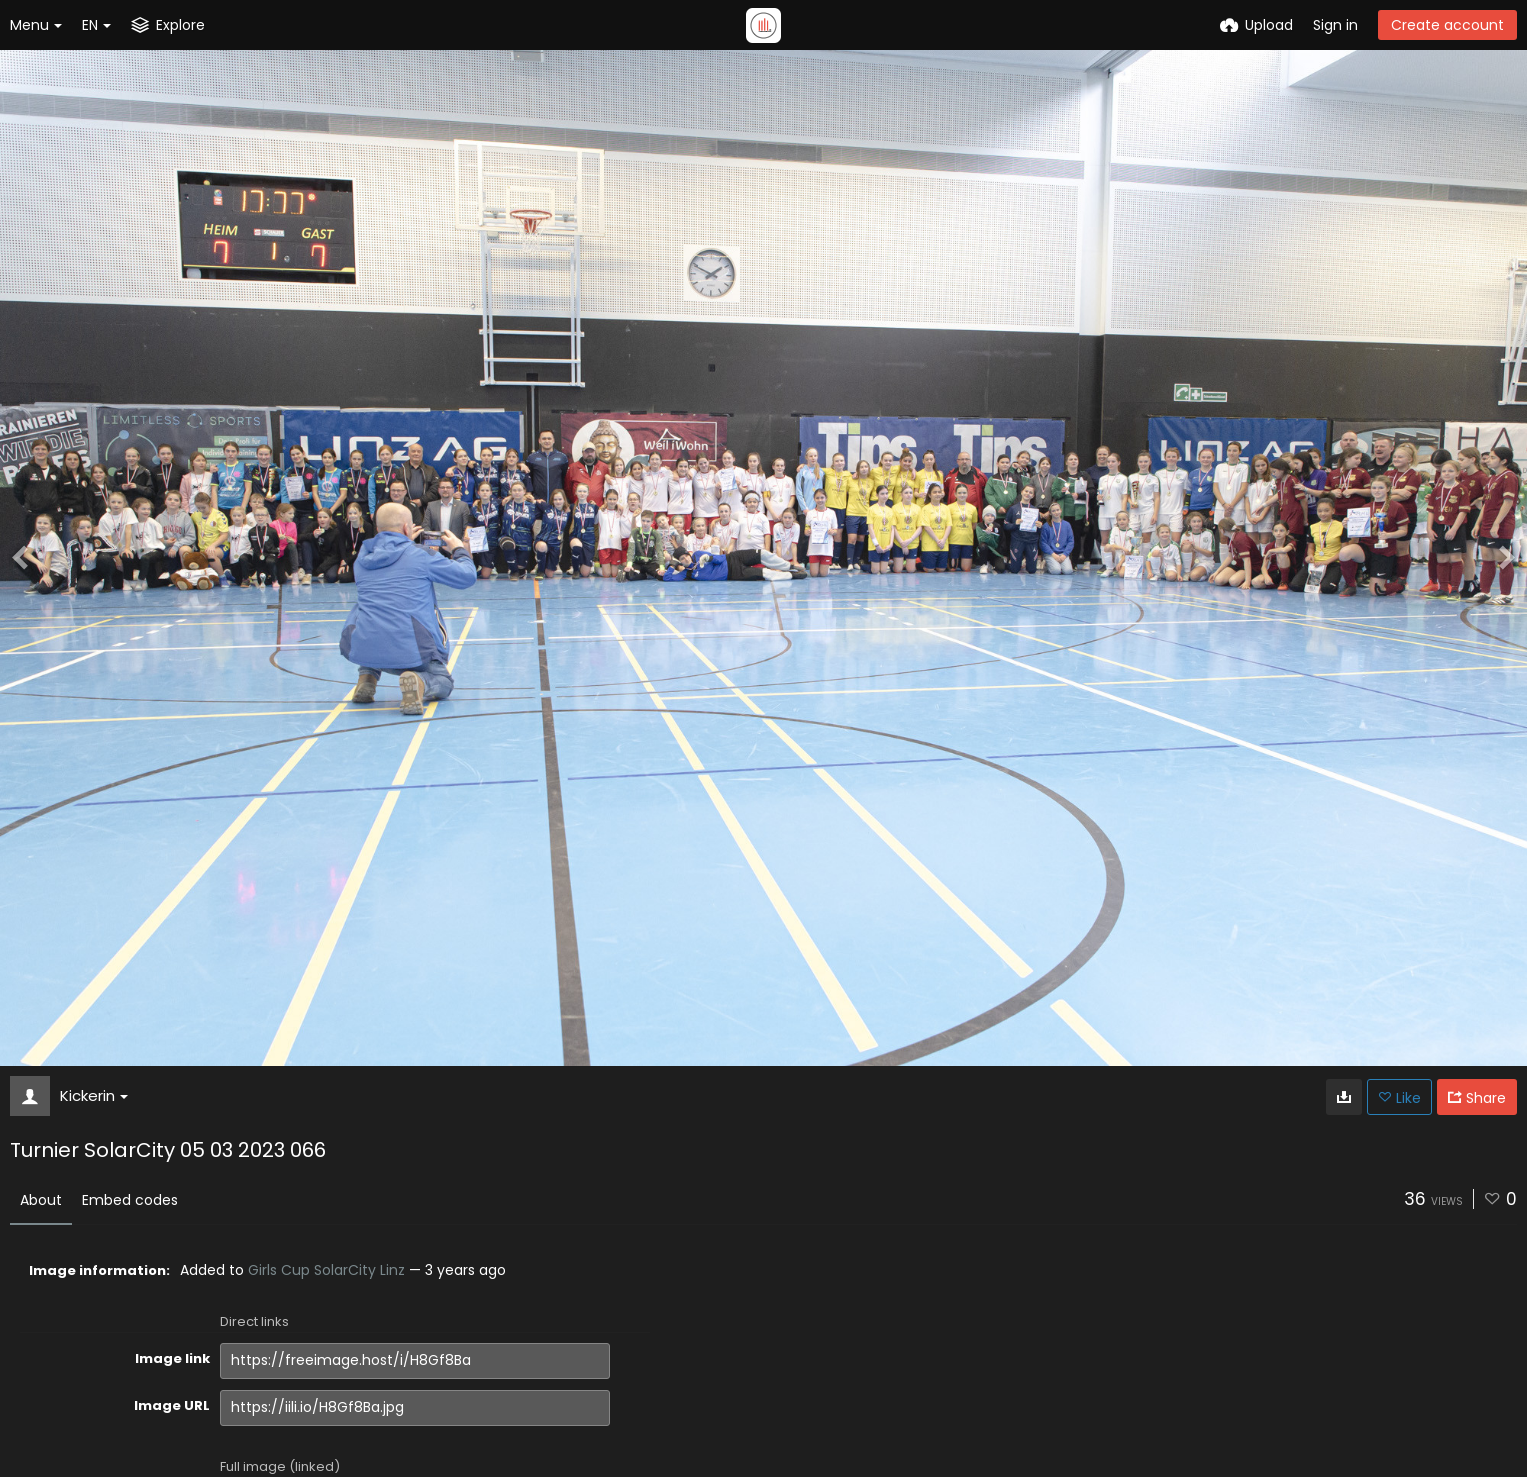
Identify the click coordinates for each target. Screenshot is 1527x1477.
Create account (1447, 25)
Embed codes (130, 1200)
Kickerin (94, 1095)
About (41, 1200)
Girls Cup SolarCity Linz (326, 1270)
